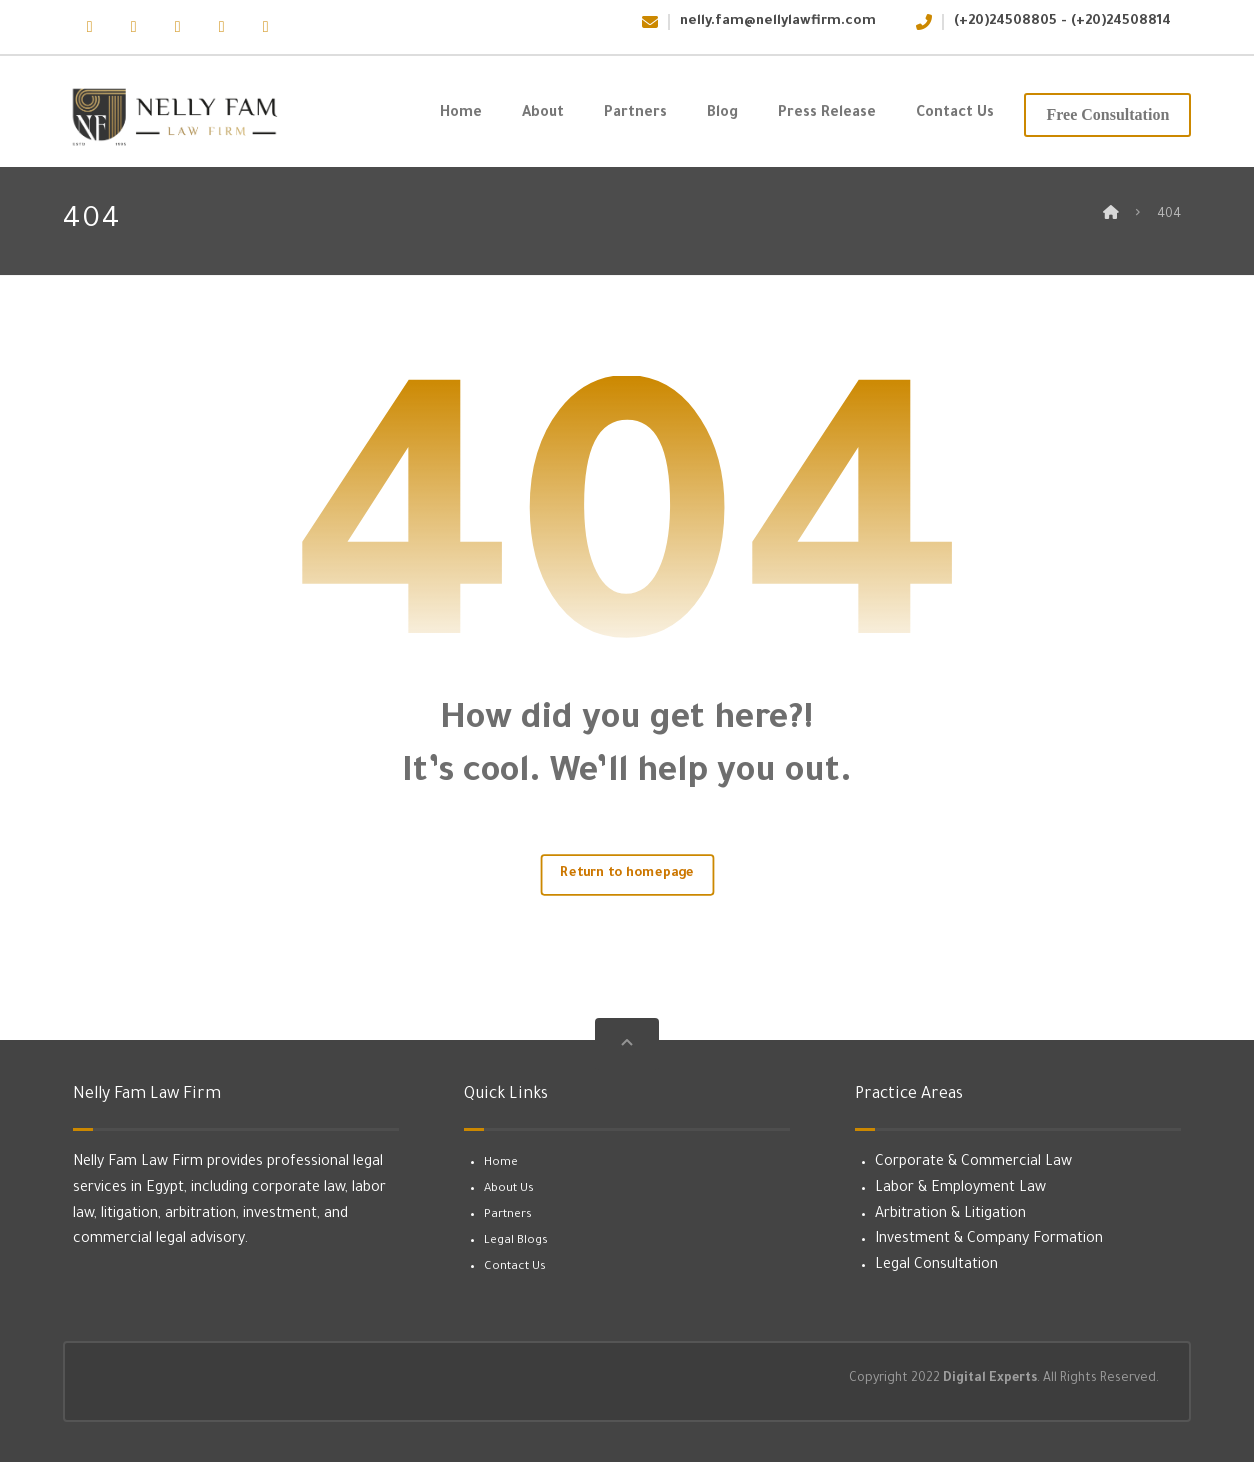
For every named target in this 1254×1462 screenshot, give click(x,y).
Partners (508, 1215)
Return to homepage (627, 874)
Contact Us (515, 1267)
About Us (509, 1189)
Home (501, 1163)
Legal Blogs (516, 1241)
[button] (90, 27)
